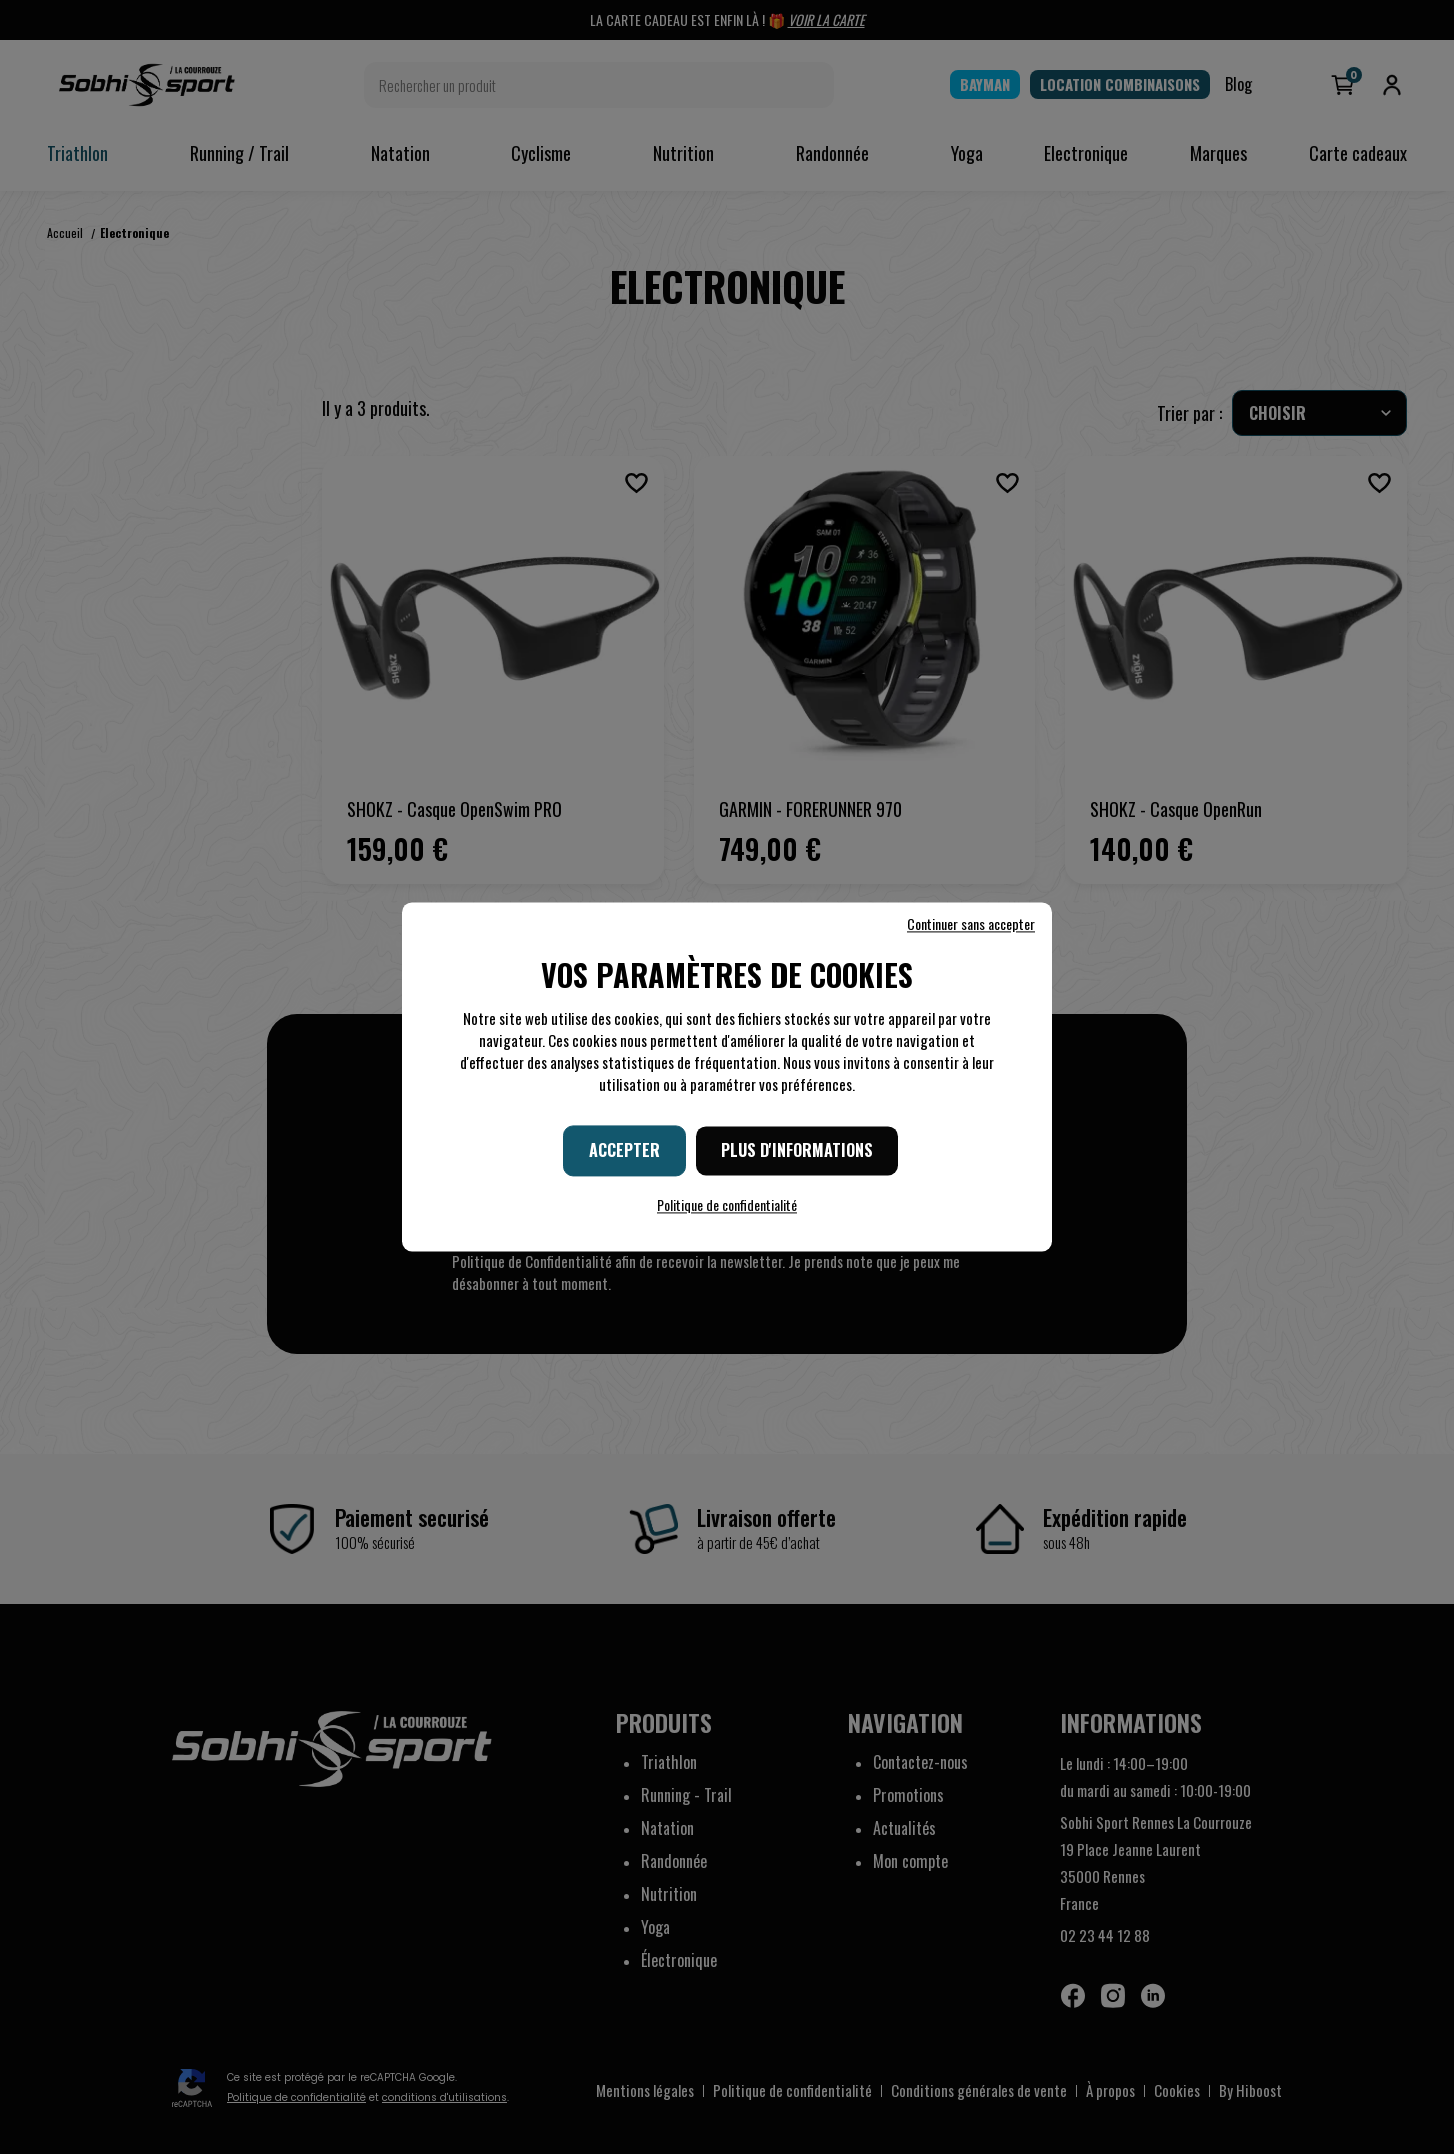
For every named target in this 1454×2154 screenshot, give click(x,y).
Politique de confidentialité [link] (727, 1205)
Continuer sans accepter (971, 924)
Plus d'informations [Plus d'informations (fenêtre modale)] (797, 1150)
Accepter (624, 1150)
